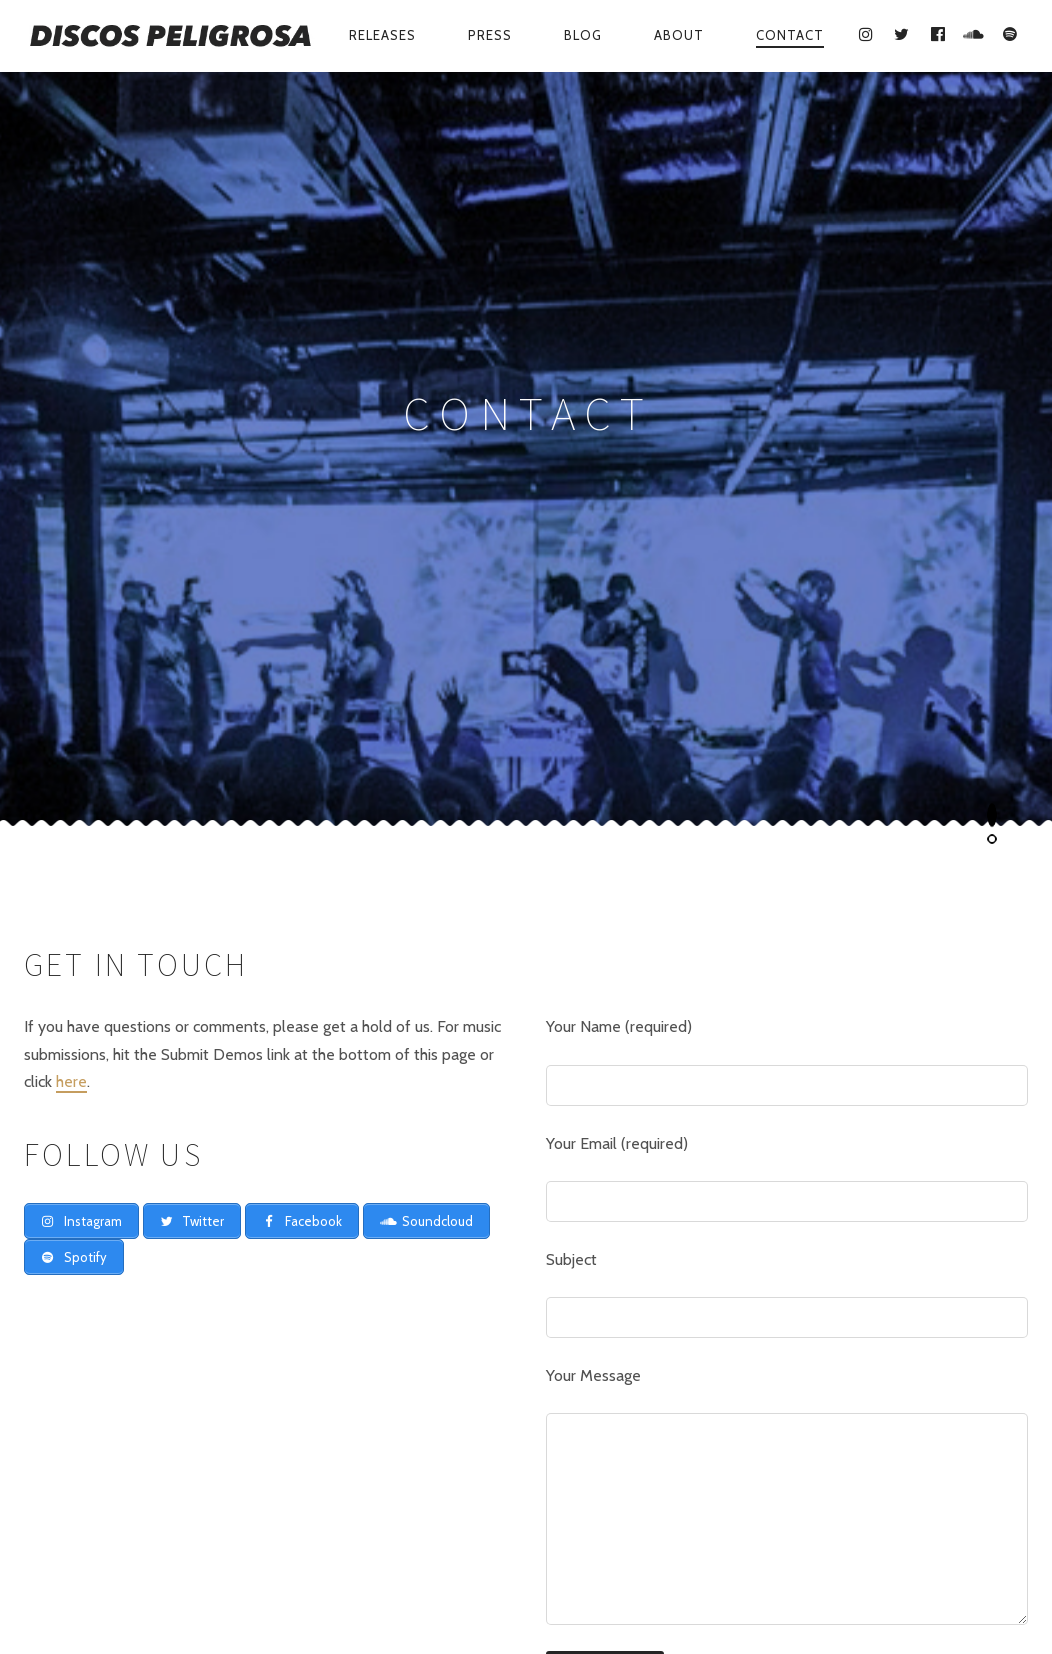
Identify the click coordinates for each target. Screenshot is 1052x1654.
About (679, 35)
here (71, 614)
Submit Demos (740, 1589)
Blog (583, 35)
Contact (790, 35)
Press (490, 35)
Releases (382, 35)
